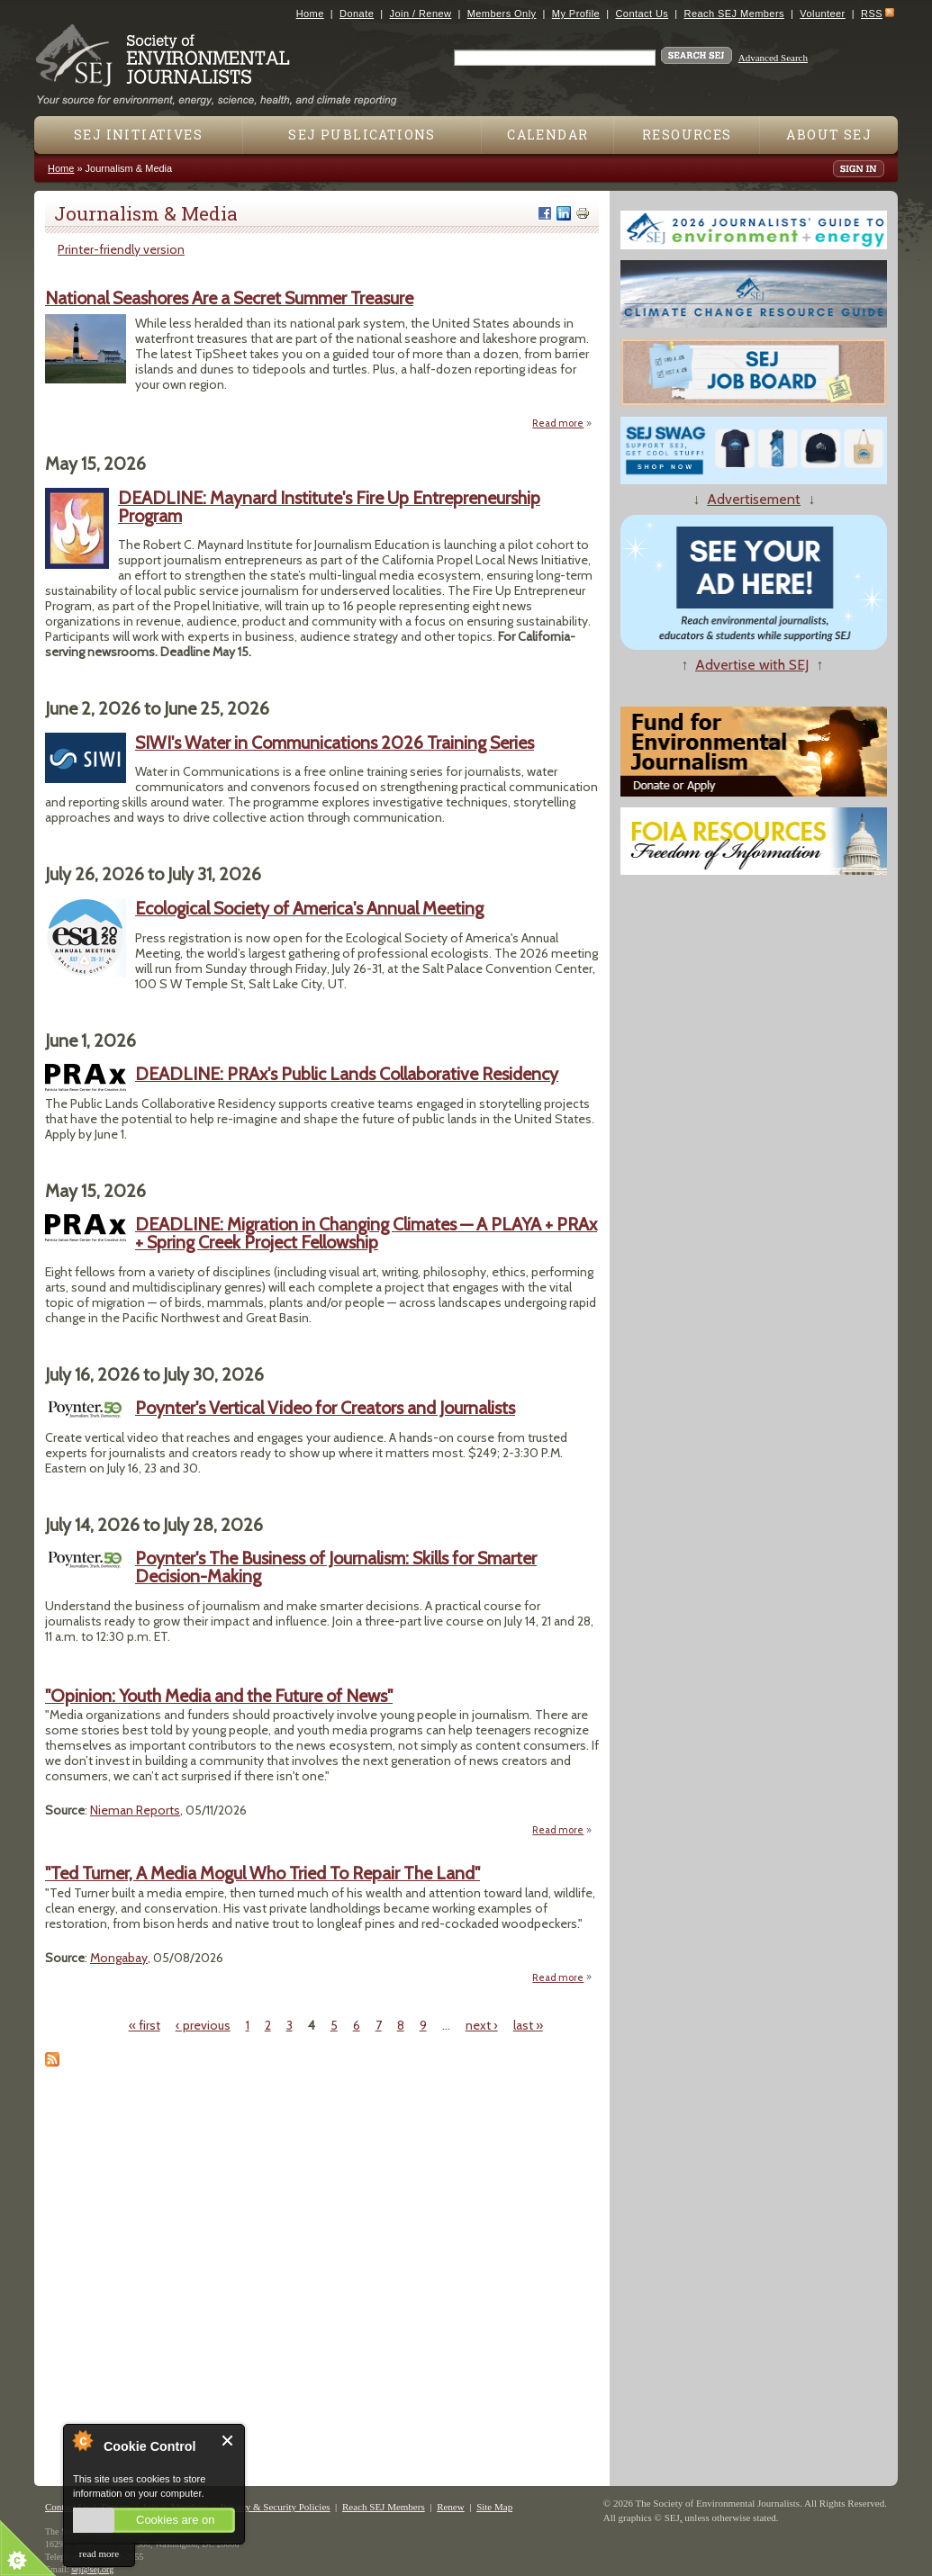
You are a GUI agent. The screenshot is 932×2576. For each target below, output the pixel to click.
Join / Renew (421, 13)
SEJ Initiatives (138, 134)
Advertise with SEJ (752, 664)
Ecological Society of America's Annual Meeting (309, 908)
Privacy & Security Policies (275, 2506)
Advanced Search (773, 57)
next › (482, 2025)
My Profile (576, 13)
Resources (687, 134)
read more (99, 2553)
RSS (871, 13)
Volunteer (822, 13)
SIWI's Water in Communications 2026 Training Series (334, 742)
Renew (451, 2506)
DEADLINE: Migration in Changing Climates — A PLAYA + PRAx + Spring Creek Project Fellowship (366, 1233)
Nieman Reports (135, 1810)
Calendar (547, 134)
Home (310, 13)
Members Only (502, 13)
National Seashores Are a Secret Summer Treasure (229, 298)
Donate (356, 13)
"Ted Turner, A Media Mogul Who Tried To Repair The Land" (262, 1873)
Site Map (494, 2506)
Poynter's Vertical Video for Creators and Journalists (325, 1408)
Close (228, 2440)
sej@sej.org (92, 2569)
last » (528, 2025)
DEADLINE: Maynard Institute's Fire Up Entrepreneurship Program (329, 507)
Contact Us (641, 13)
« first (144, 2025)
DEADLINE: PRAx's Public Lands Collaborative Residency (346, 1074)
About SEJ (829, 134)
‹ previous (203, 2025)
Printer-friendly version (121, 249)
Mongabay (119, 1958)
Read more (562, 422)
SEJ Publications (361, 134)
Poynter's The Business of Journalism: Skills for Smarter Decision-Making (336, 1567)
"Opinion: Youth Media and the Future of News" (219, 1696)
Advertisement (754, 499)
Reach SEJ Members (734, 13)
